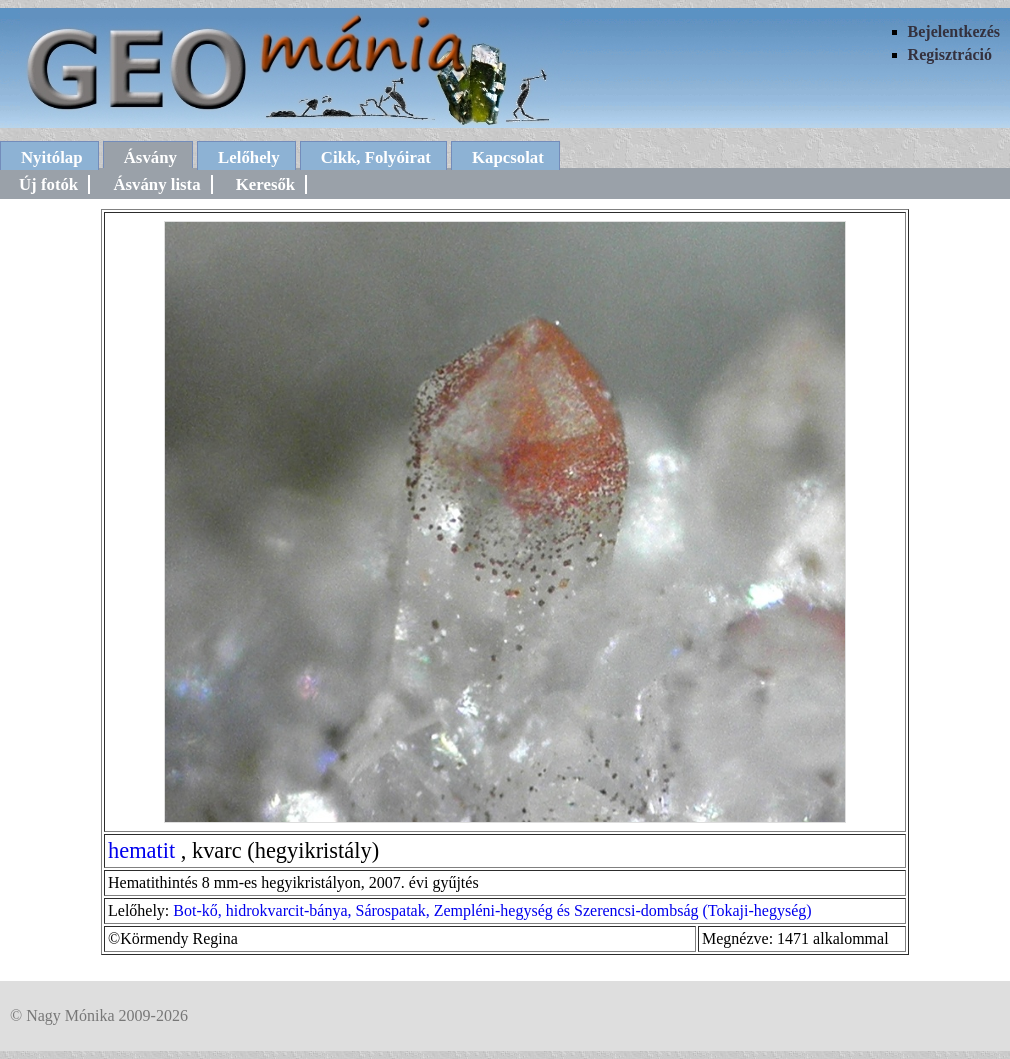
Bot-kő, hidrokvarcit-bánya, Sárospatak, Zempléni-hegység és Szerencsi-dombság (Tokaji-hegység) (492, 910)
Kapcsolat (508, 157)
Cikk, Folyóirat (376, 157)
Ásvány (150, 157)
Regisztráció (950, 54)
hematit (141, 850)
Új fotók (48, 184)
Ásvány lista (156, 184)
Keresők (265, 184)
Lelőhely (249, 157)
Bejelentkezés (954, 31)
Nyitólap (52, 157)
